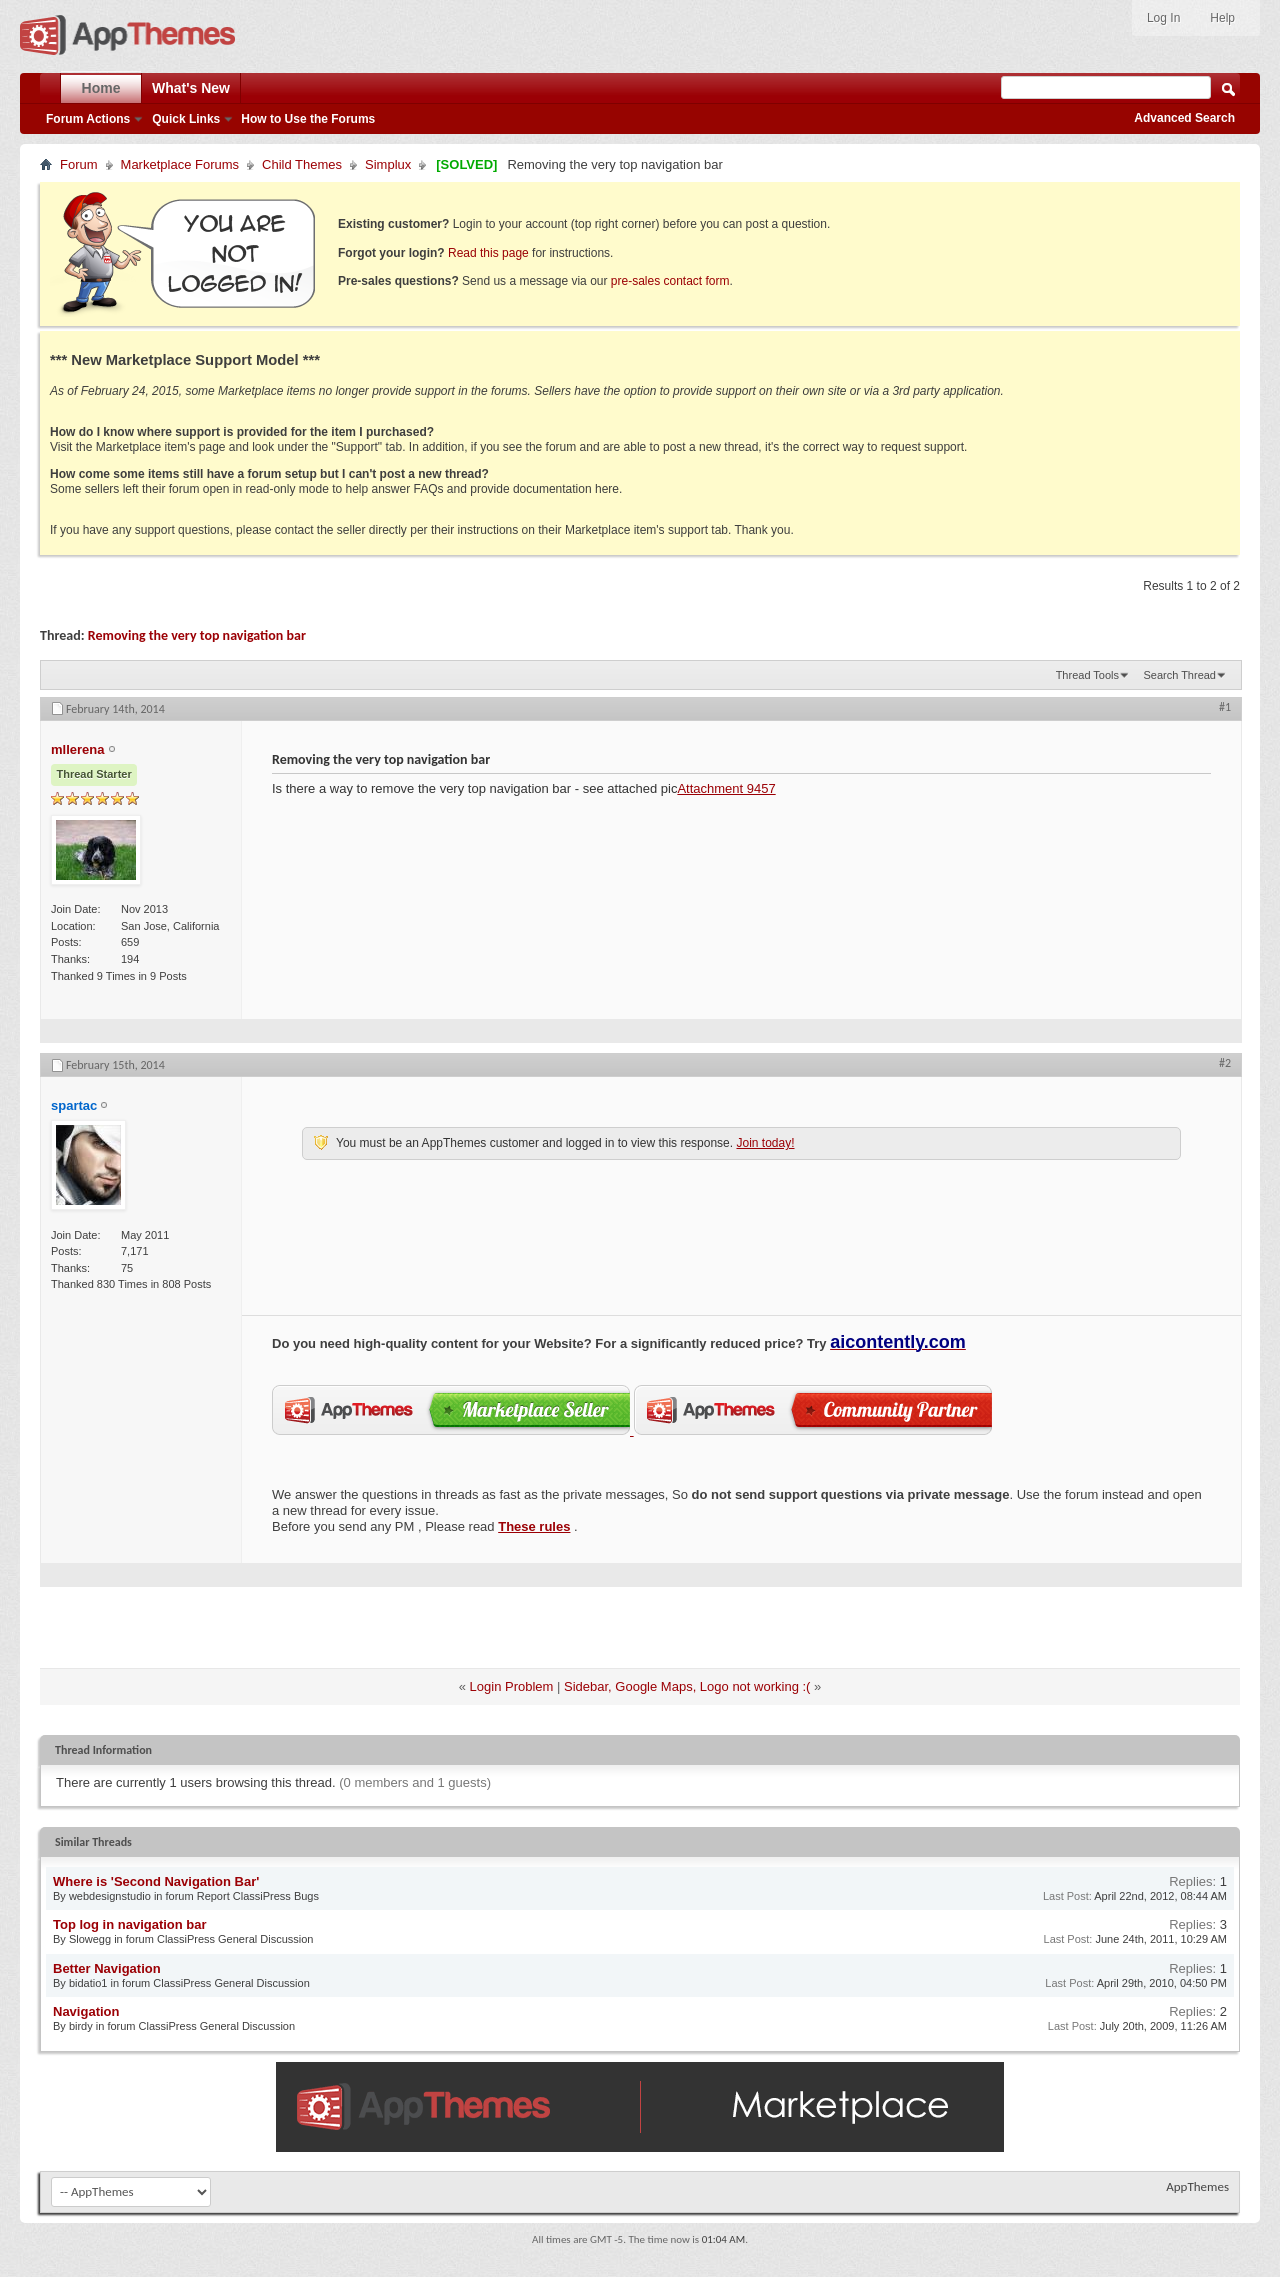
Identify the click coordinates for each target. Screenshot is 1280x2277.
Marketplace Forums (180, 164)
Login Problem (512, 1686)
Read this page (488, 253)
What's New (191, 88)
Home (101, 88)
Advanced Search (1184, 118)
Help (1222, 18)
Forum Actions (88, 119)
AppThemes (1197, 2186)
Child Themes (302, 164)
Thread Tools (1087, 675)
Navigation (86, 2011)
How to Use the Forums (308, 119)
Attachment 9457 (726, 788)
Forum (79, 164)
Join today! (765, 1143)
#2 (1225, 1063)
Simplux (388, 164)
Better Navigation (107, 1968)
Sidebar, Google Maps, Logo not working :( (687, 1686)
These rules (534, 1526)
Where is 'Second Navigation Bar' (156, 1881)
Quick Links (186, 119)
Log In (1163, 18)
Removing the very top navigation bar (197, 635)
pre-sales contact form (670, 281)
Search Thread (1179, 675)
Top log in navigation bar (130, 1924)
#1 (1225, 707)
